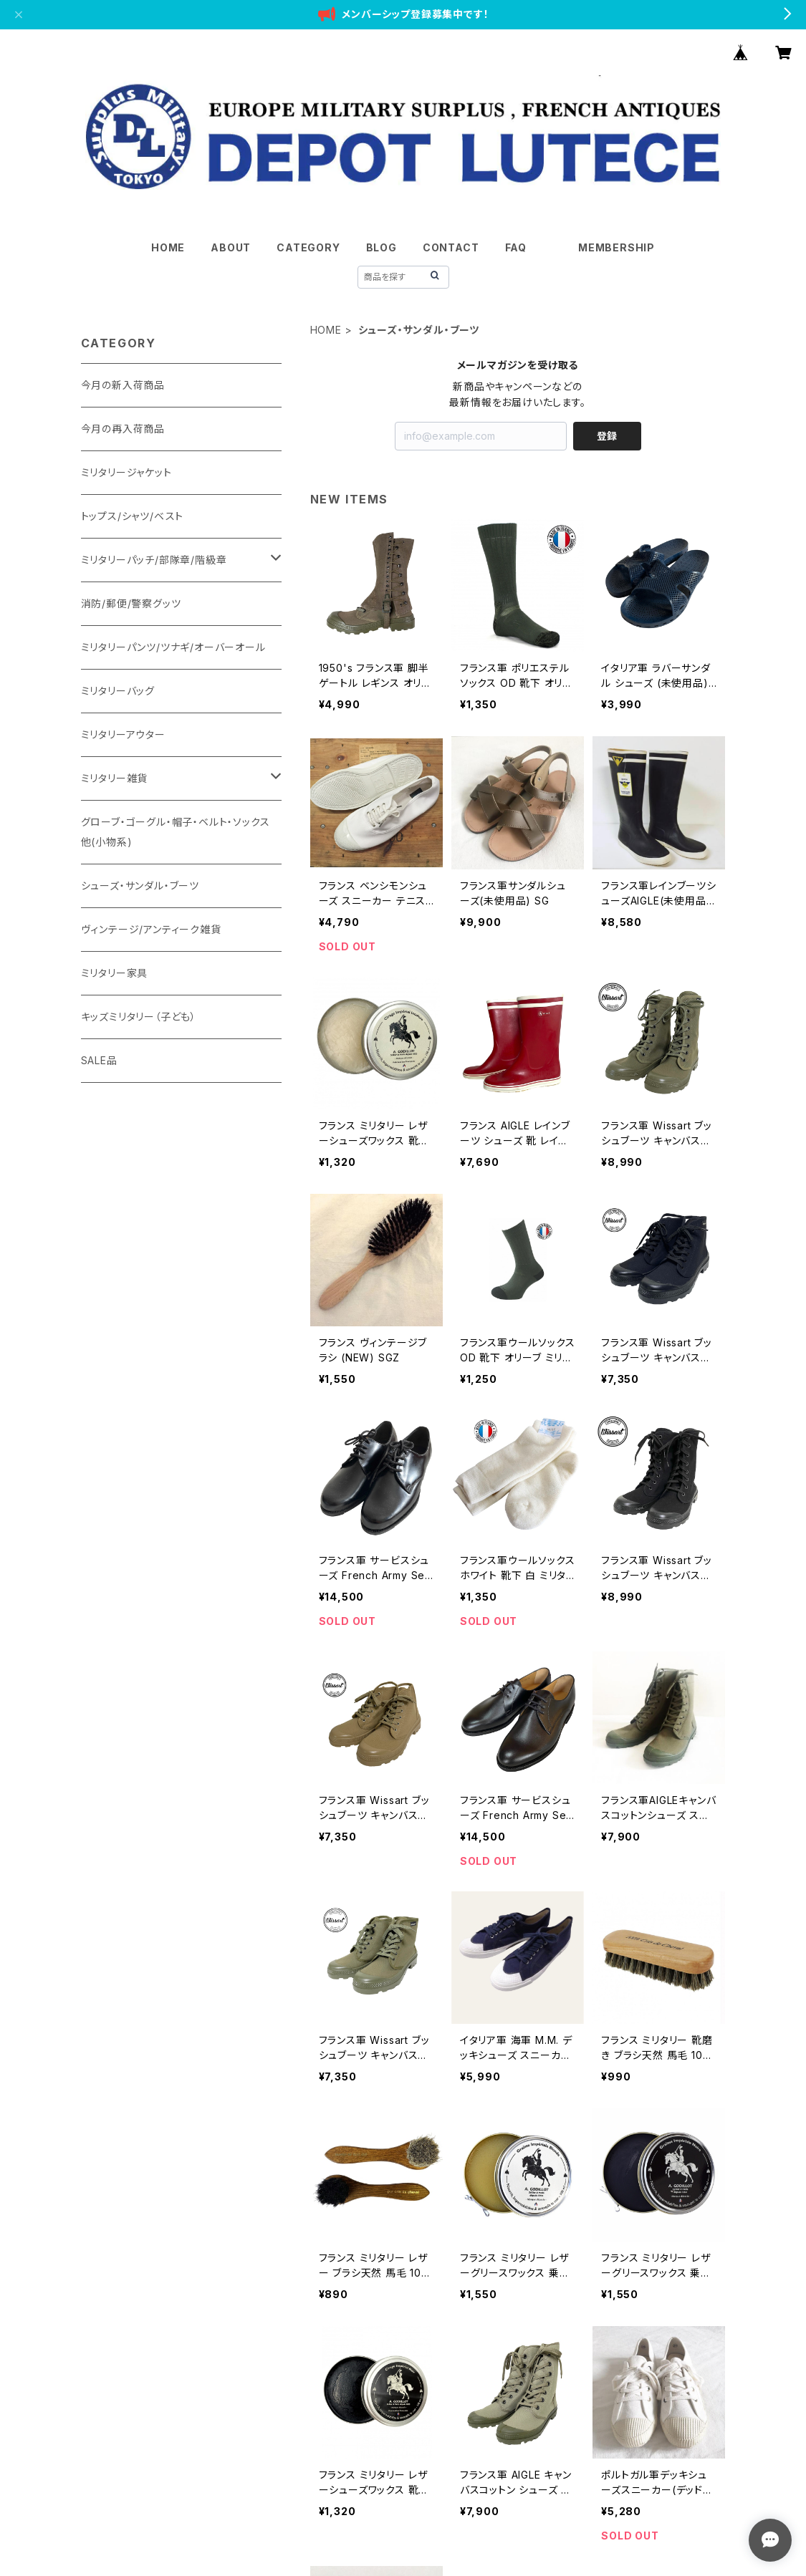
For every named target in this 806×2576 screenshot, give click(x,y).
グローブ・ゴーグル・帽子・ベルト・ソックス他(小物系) (175, 832)
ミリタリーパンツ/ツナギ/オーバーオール (173, 647)
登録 (607, 436)
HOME (168, 247)
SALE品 (99, 1060)
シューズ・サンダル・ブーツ (140, 885)
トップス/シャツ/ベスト (132, 516)
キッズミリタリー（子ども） (138, 1016)
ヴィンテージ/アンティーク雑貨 (151, 929)
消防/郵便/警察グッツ (131, 603)
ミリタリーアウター (123, 734)
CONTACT (451, 247)
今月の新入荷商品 (123, 385)
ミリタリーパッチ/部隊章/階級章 (154, 560)
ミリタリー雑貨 (114, 778)
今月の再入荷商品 (123, 429)
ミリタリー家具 (114, 973)
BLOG (381, 247)
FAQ (516, 247)
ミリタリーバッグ (118, 691)
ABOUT (231, 247)
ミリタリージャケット (126, 472)
